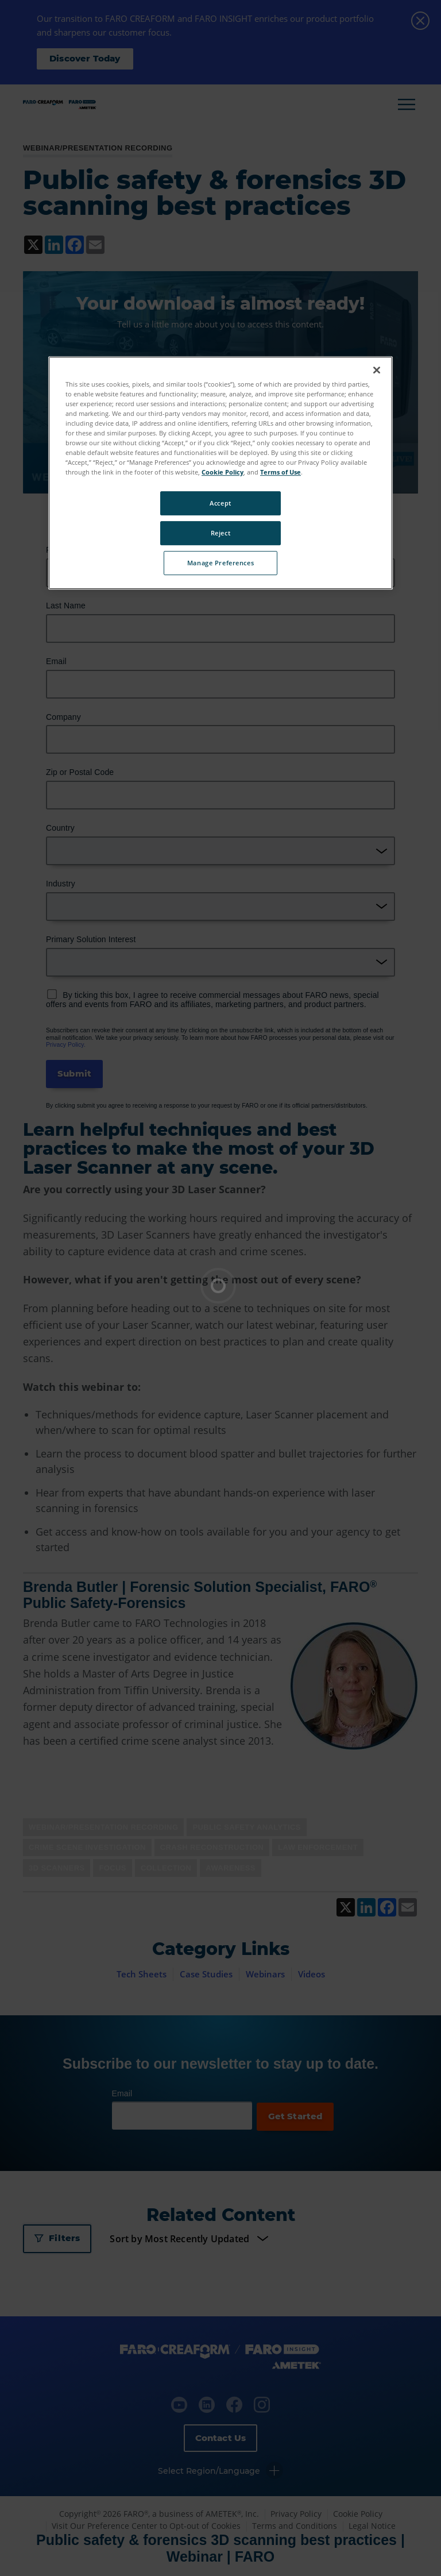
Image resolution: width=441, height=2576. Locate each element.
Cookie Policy (222, 472)
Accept (220, 503)
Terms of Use (280, 472)
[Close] (376, 370)
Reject (220, 533)
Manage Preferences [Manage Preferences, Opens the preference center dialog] (220, 562)
